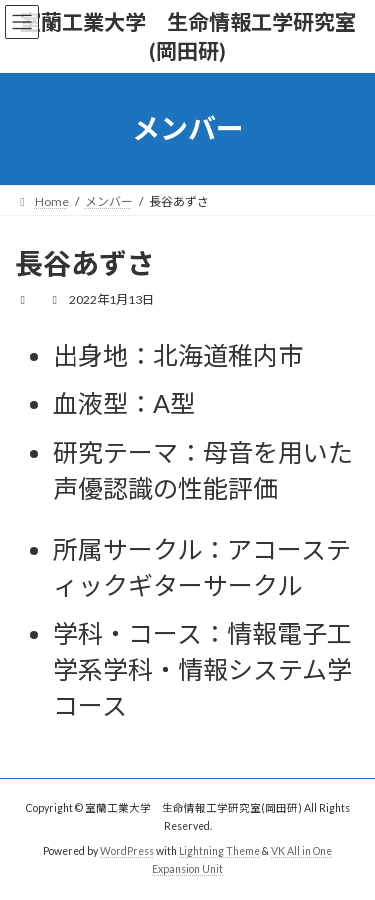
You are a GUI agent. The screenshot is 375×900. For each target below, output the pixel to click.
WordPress (127, 851)
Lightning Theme (219, 851)
